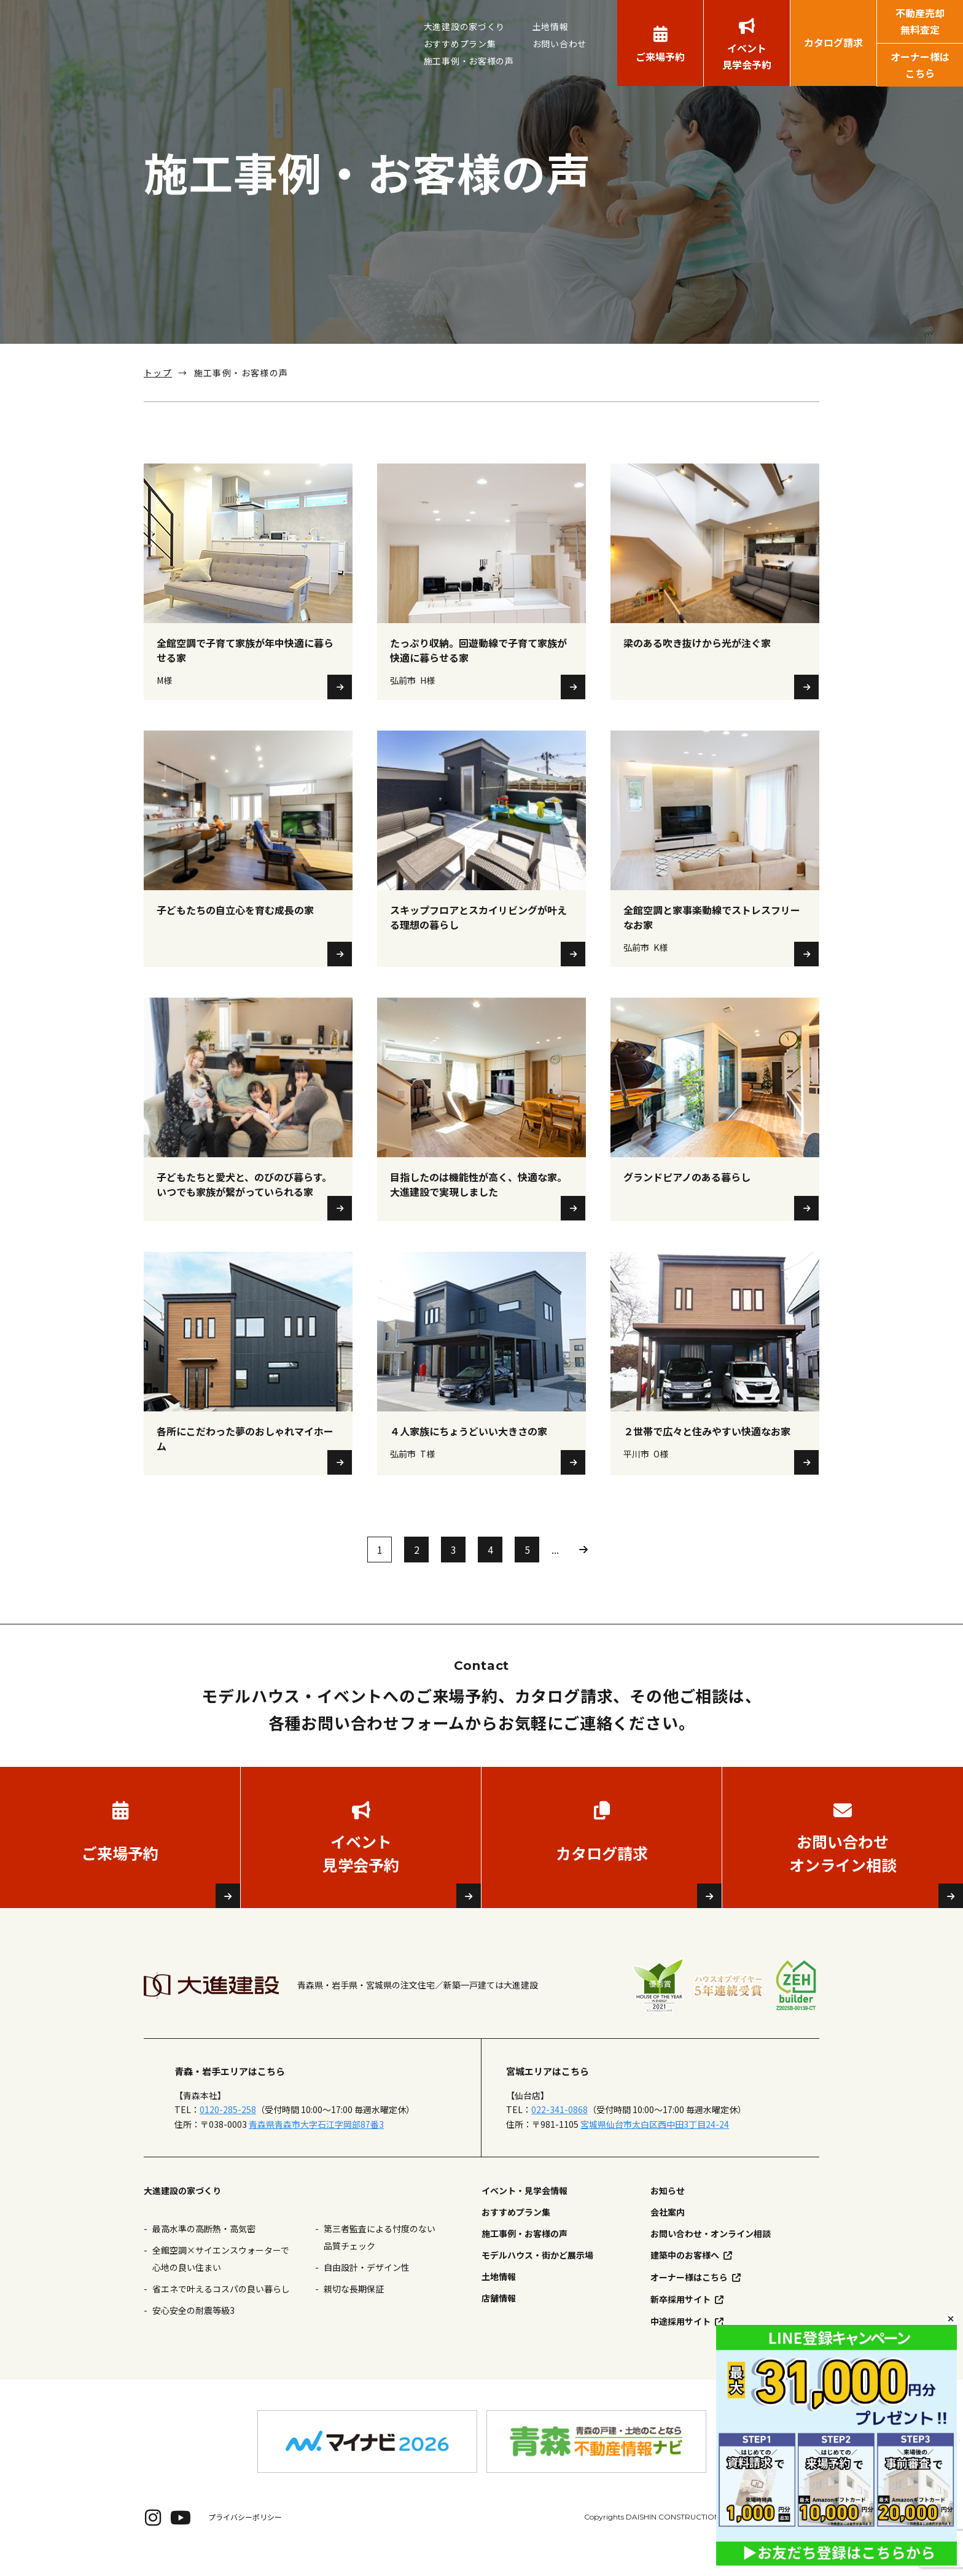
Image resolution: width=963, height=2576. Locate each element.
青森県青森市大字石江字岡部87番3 (316, 2143)
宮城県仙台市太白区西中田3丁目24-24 (654, 2143)
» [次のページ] (583, 1568)
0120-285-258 (228, 2129)
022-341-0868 (559, 2129)
